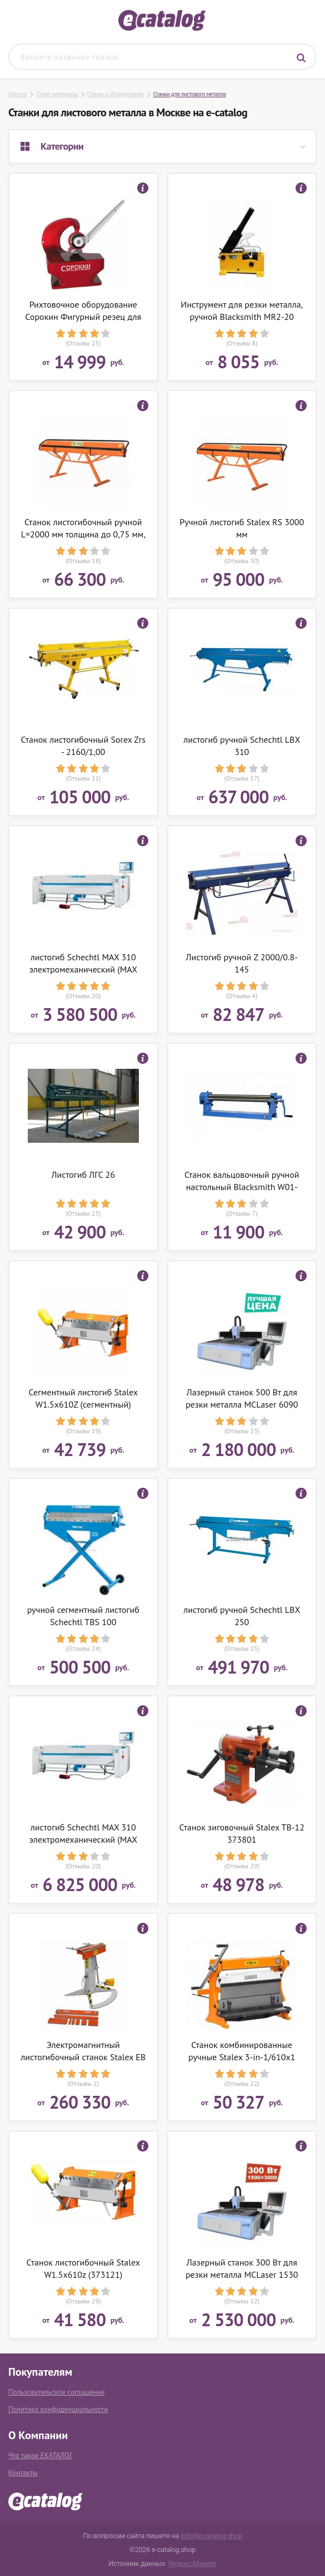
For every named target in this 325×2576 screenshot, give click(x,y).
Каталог (17, 94)
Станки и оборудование (115, 94)
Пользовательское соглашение (56, 2392)
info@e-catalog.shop (211, 2535)
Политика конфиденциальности (58, 2409)
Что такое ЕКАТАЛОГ (40, 2455)
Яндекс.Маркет (192, 2563)
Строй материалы (57, 94)
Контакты (23, 2473)
